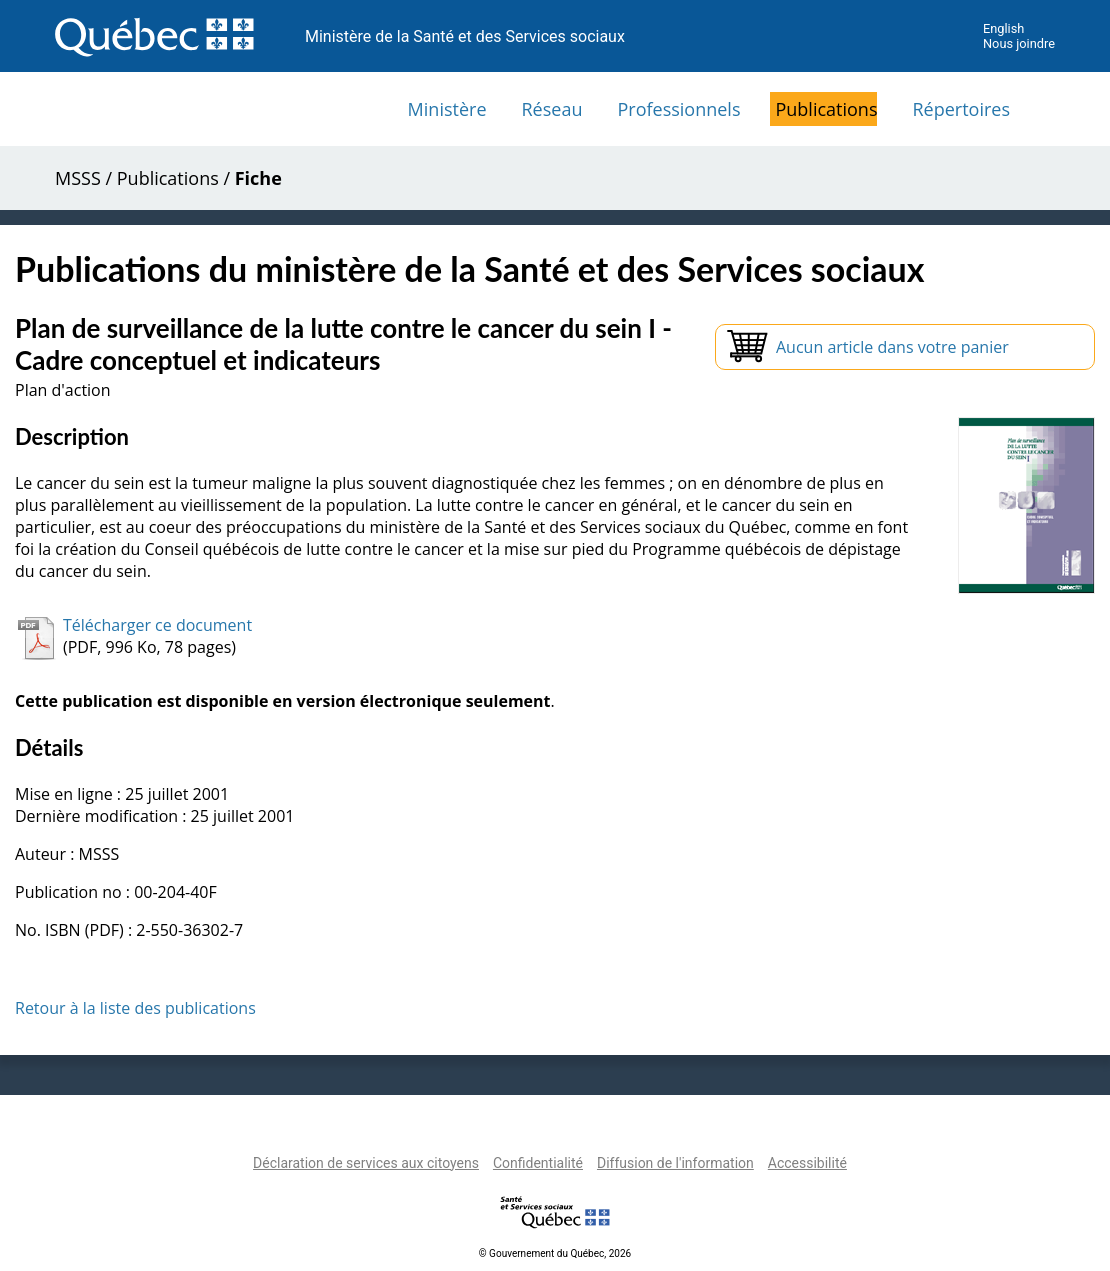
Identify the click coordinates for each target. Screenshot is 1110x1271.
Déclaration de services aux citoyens (366, 1163)
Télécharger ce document (157, 625)
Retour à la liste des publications (135, 1008)
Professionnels (678, 109)
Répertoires (961, 109)
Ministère (447, 109)
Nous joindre (1019, 43)
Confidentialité (538, 1163)
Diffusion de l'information (675, 1163)
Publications (826, 109)
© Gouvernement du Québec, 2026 (555, 1253)
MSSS (78, 178)
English (1003, 28)
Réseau (552, 109)
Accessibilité (807, 1163)
